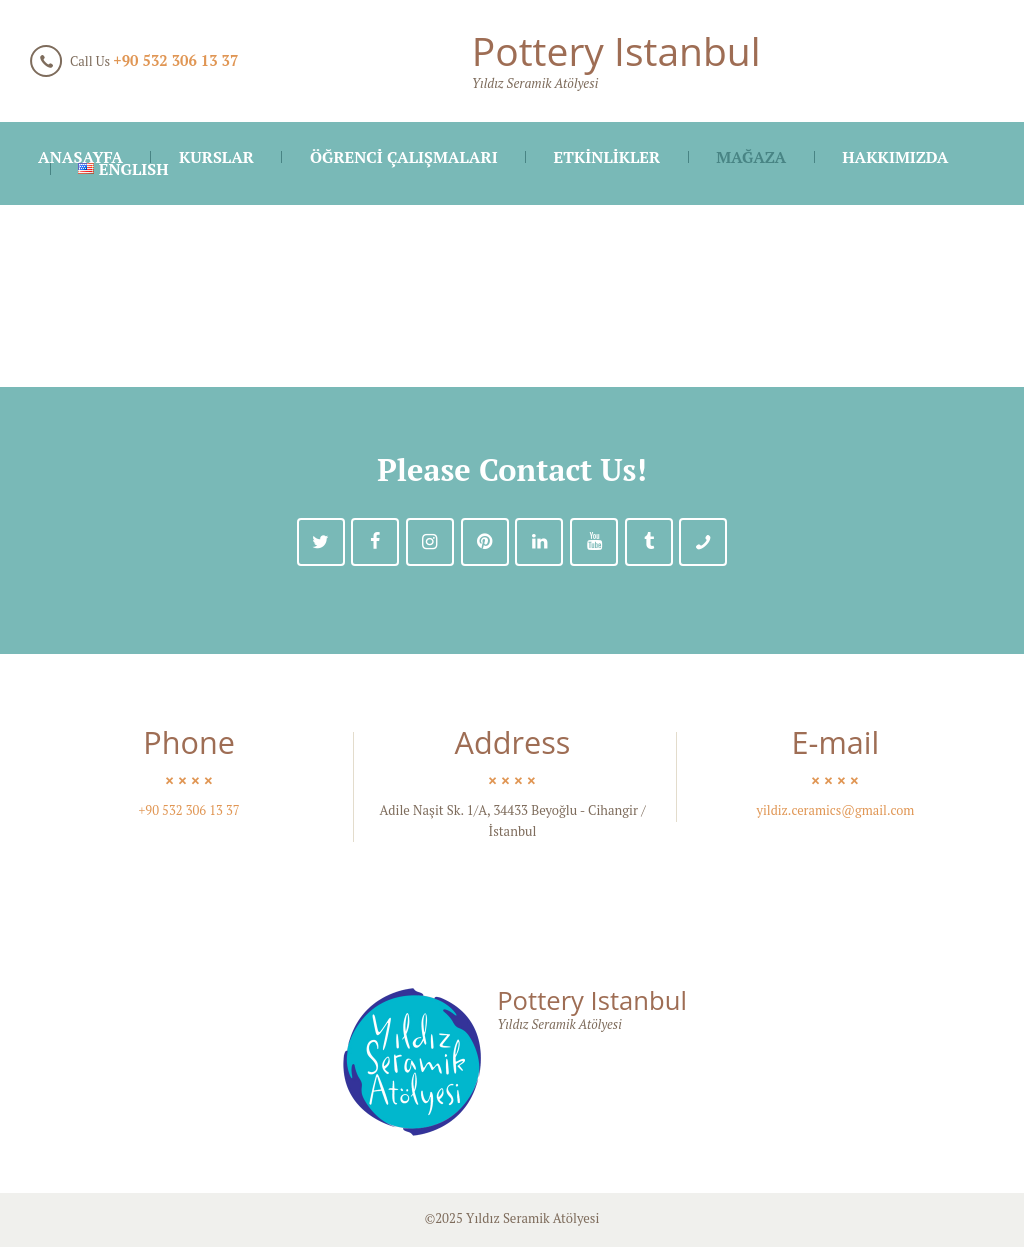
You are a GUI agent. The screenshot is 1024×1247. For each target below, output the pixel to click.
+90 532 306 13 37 (175, 60)
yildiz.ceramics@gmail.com (835, 811)
